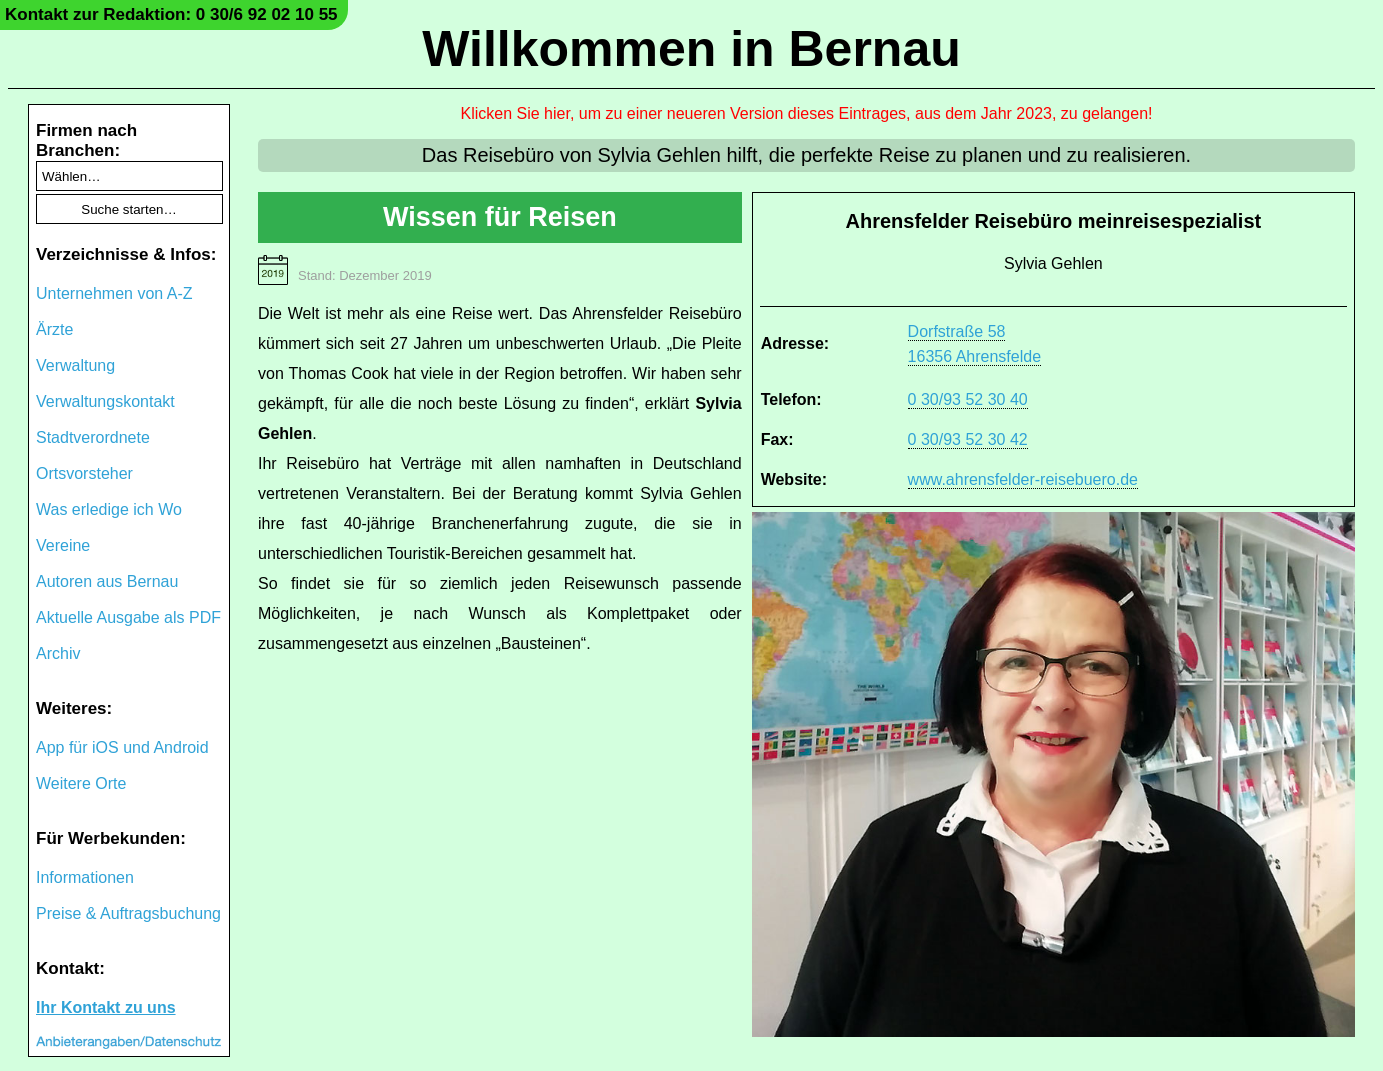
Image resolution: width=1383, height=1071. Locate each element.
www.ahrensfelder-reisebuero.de (1023, 479)
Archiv (58, 653)
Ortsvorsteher (84, 473)
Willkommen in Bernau (691, 49)
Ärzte (54, 329)
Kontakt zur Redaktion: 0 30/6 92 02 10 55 (171, 14)
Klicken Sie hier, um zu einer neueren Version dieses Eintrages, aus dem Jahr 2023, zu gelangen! (807, 113)
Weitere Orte (81, 783)
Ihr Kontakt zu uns (106, 1007)
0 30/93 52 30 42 (968, 439)
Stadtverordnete (93, 437)
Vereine (63, 545)
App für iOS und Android (122, 747)
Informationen (85, 877)
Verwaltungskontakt (105, 401)
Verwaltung (75, 365)
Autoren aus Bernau (107, 581)
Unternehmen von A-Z (114, 293)
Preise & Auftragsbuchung (128, 913)
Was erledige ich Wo (109, 509)
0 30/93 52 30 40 (968, 399)
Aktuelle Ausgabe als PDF (128, 617)
